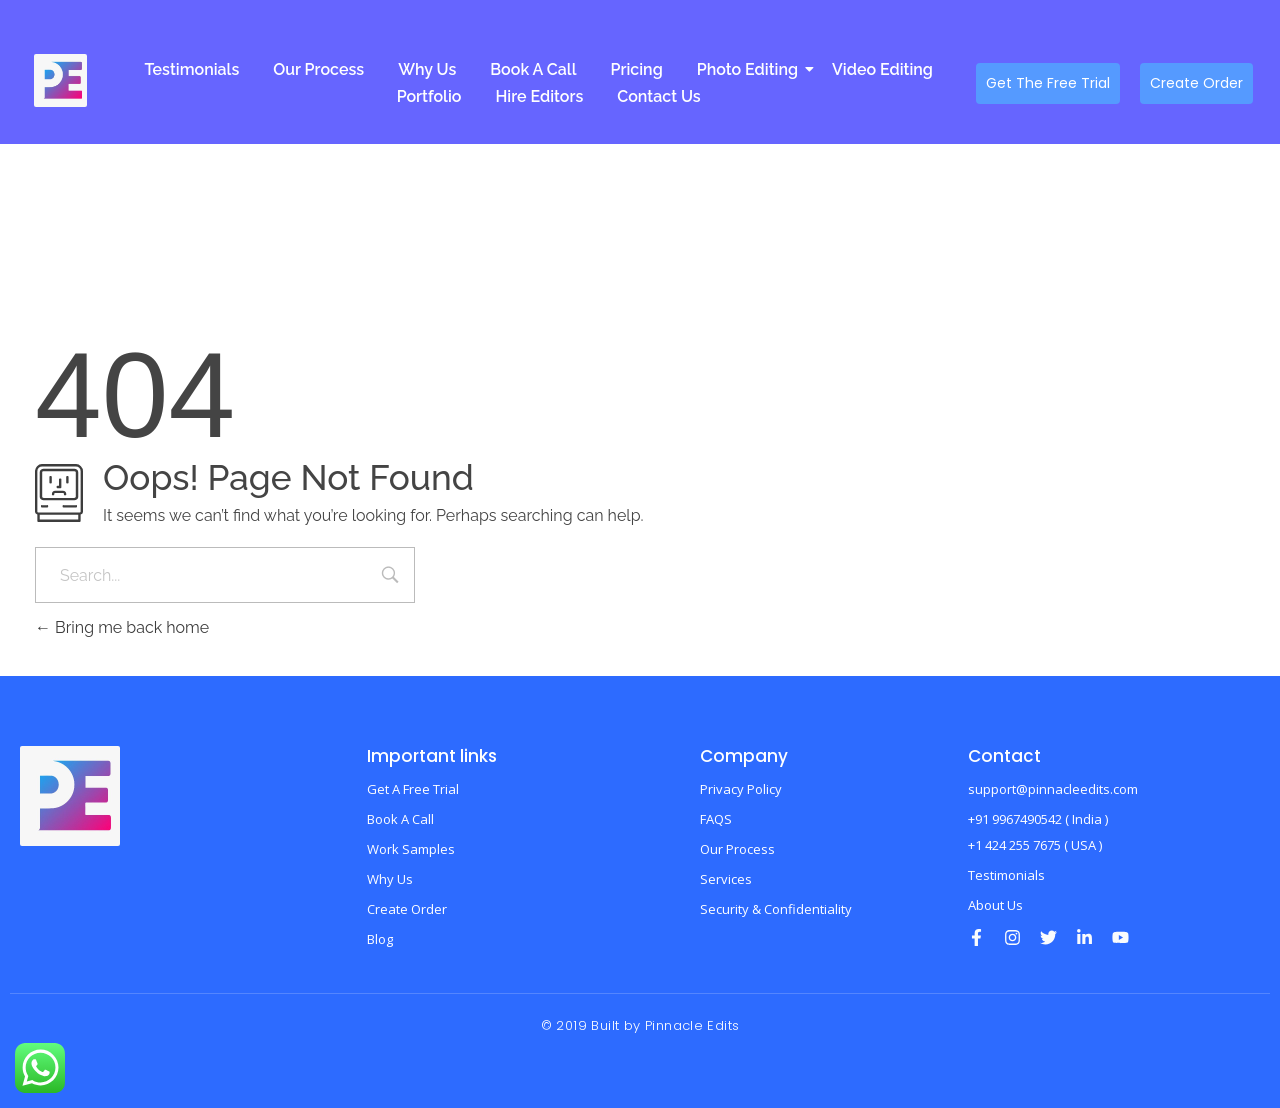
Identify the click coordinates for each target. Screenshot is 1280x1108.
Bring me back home (122, 627)
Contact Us (658, 96)
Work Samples (411, 849)
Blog (380, 939)
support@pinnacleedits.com (1053, 789)
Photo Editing (751, 69)
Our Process (318, 69)
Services (726, 879)
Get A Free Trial (413, 789)
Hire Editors (539, 96)
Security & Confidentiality (776, 909)
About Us (995, 905)
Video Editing (882, 69)
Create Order (407, 909)
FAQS (716, 819)
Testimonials (191, 69)
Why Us (427, 69)
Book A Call (533, 69)
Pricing (636, 69)
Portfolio (429, 96)
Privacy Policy (741, 789)
